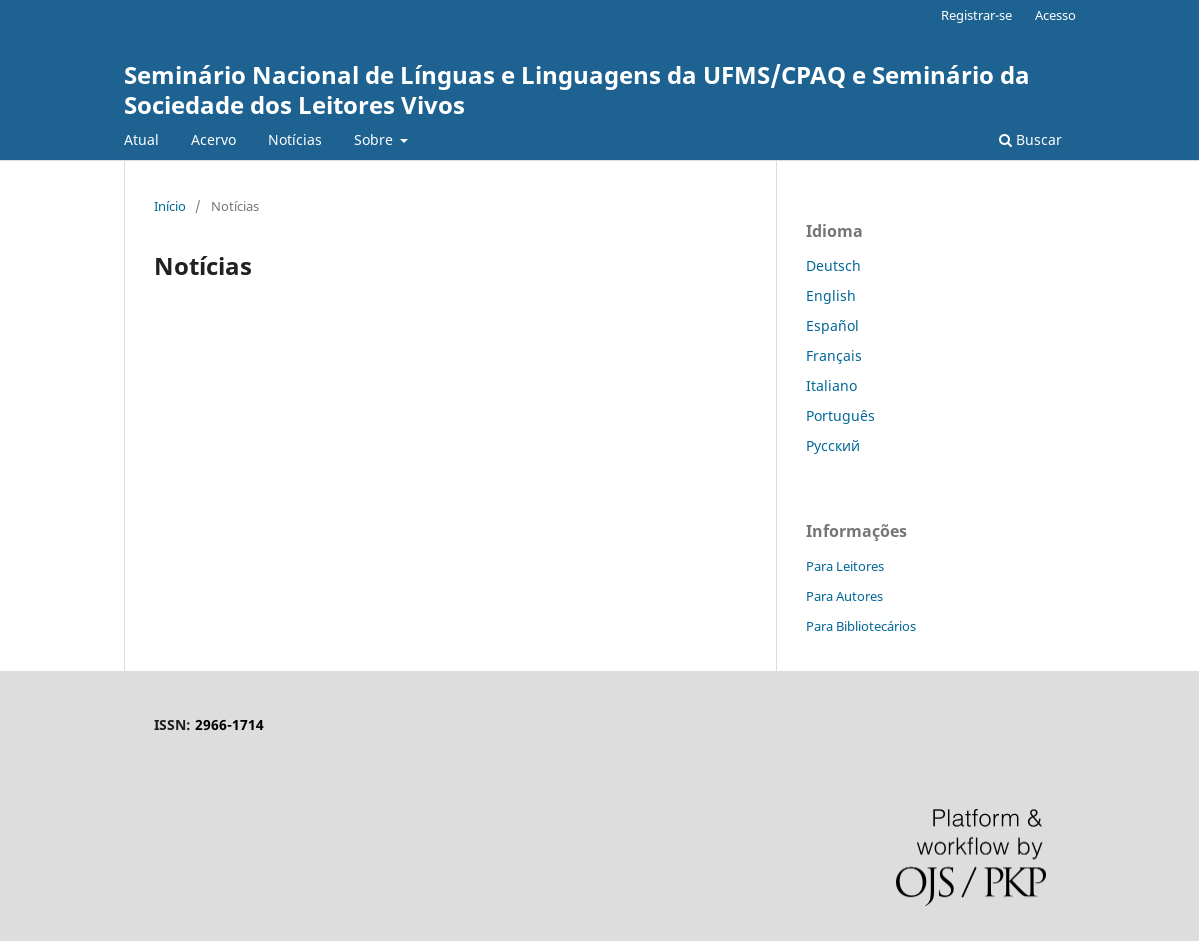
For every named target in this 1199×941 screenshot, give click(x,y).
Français (834, 355)
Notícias (295, 139)
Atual (141, 139)
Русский (833, 445)
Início (170, 206)
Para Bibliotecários (861, 626)
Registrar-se (976, 15)
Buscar (1030, 139)
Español (832, 325)
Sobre (375, 139)
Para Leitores (845, 566)
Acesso (1055, 15)
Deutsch (833, 265)
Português (840, 415)
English (831, 295)
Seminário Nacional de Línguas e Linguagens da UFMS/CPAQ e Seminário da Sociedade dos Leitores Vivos (577, 89)
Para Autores (844, 596)
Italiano (831, 385)
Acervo (213, 139)
